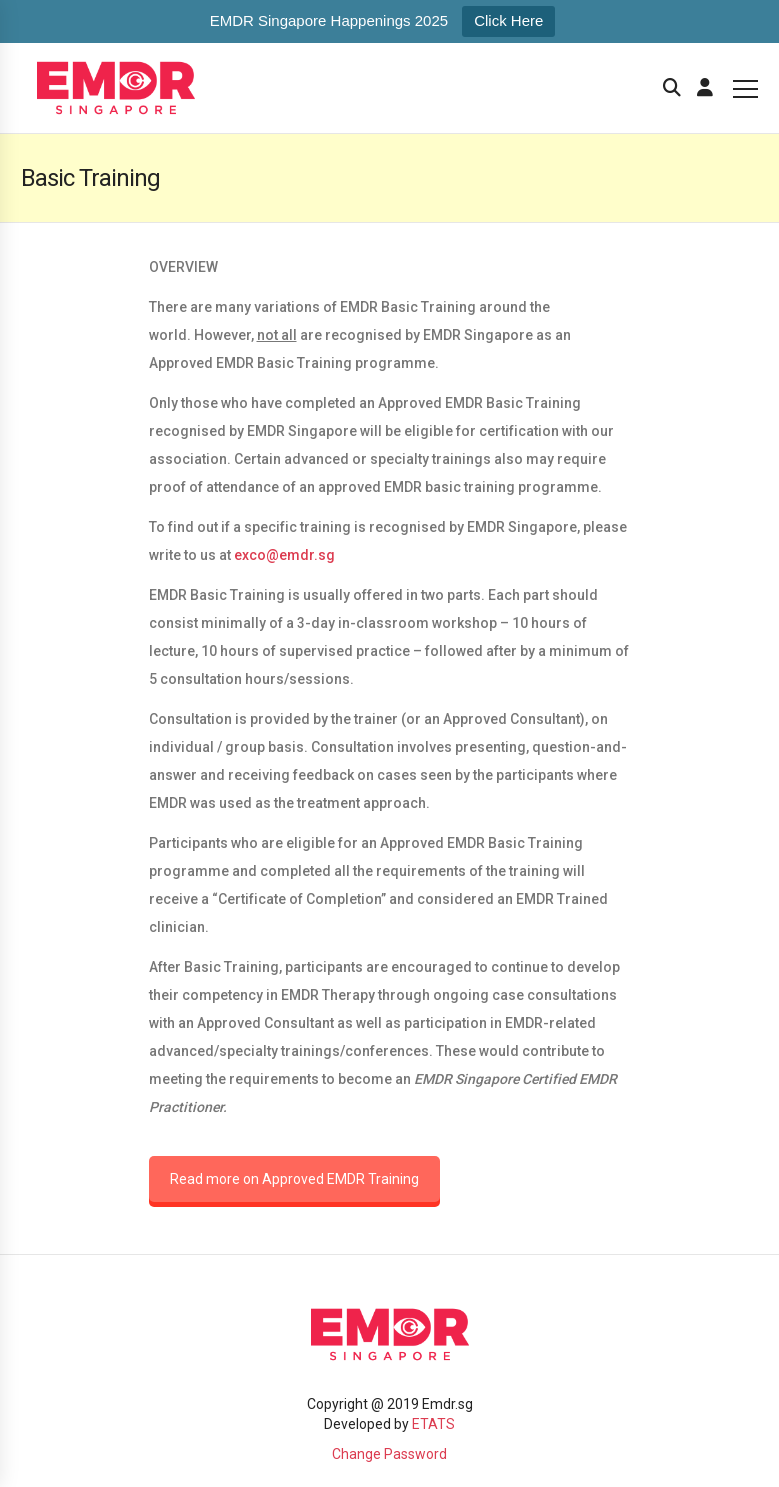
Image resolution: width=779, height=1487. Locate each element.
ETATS (433, 1424)
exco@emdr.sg (284, 555)
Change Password (389, 1454)
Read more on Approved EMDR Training (294, 1179)
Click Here (508, 20)
